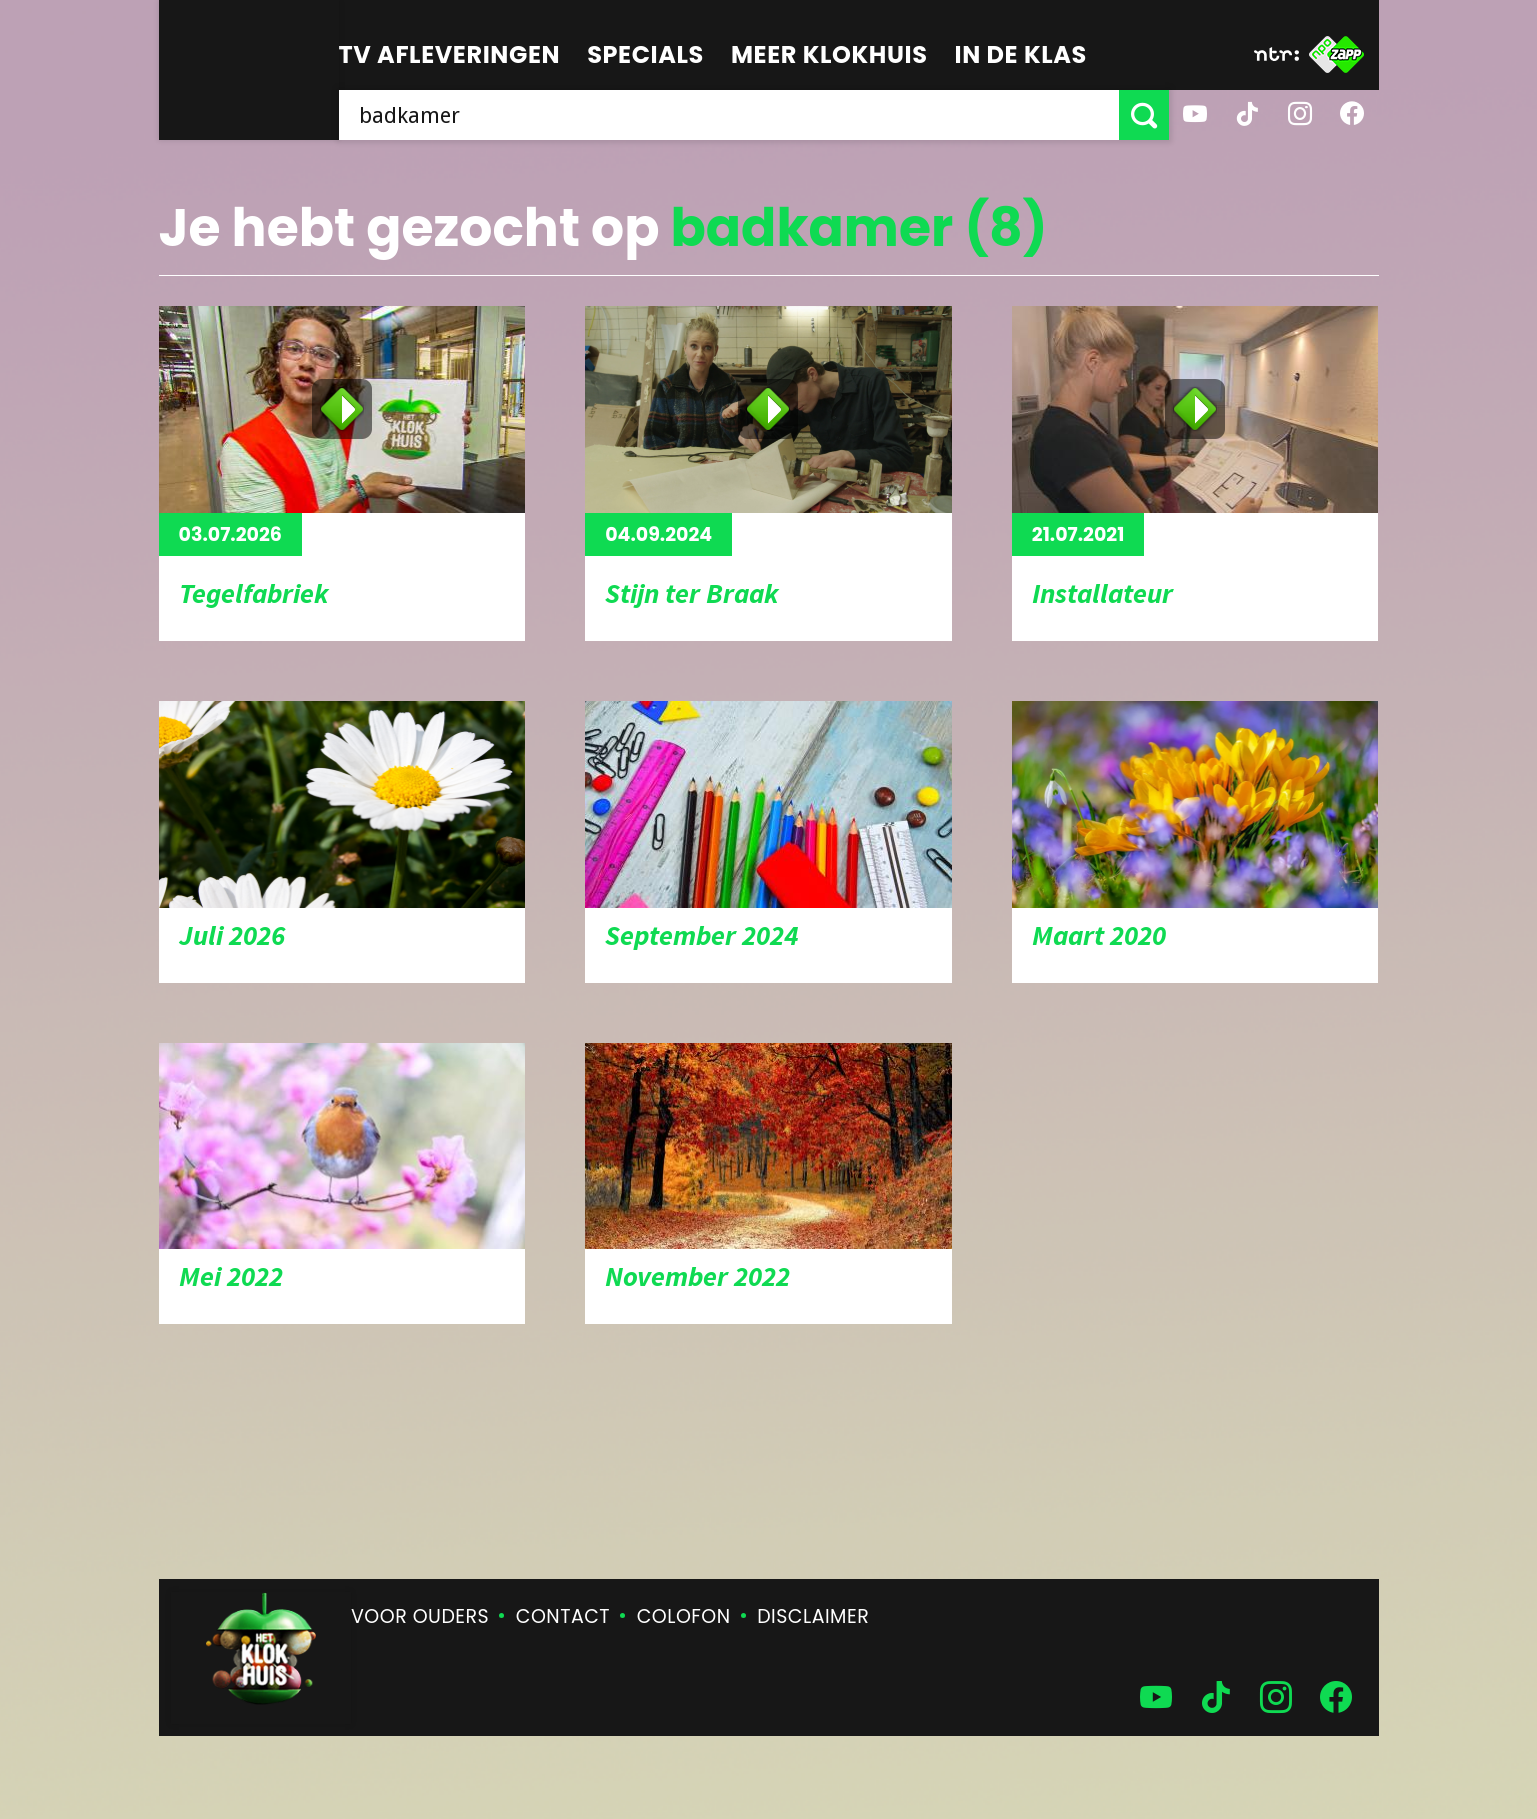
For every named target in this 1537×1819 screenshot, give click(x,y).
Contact (563, 1616)
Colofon (684, 1616)
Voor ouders (420, 1616)
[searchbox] (729, 115)
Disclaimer (813, 1616)
